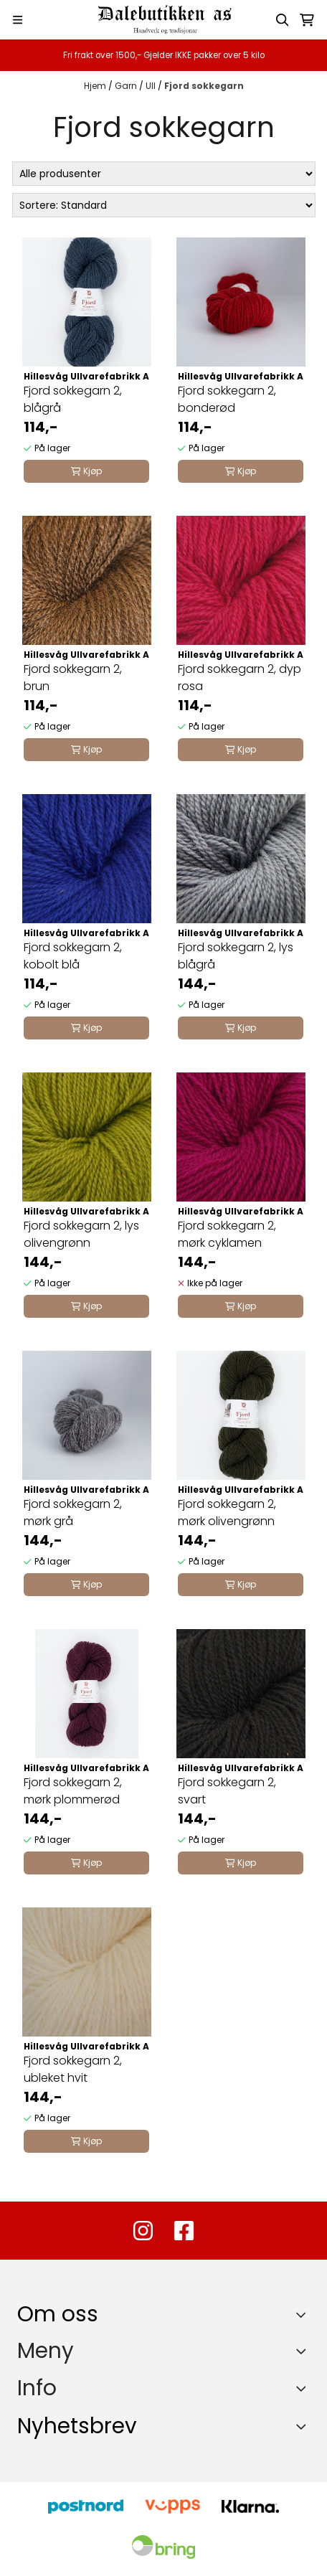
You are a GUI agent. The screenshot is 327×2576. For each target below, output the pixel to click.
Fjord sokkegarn (204, 86)
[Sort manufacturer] (164, 173)
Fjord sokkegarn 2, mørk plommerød (73, 1791)
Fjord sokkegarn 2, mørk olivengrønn (227, 1512)
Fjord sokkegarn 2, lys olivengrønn (81, 1234)
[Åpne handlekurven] (307, 20)
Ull (152, 86)
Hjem (96, 86)
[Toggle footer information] (304, 2314)
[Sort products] (164, 205)
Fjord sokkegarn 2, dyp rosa (239, 677)
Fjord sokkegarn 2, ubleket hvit (73, 2069)
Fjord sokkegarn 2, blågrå (73, 399)
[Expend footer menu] (304, 2350)
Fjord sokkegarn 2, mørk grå (73, 1512)
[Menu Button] (17, 20)
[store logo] (163, 20)
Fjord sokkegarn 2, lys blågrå (235, 956)
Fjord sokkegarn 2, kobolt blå (73, 956)
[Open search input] (282, 20)
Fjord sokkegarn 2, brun (73, 677)
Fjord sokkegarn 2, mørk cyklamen (227, 1234)
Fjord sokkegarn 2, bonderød (227, 399)
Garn (127, 86)
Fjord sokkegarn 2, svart (227, 1791)
